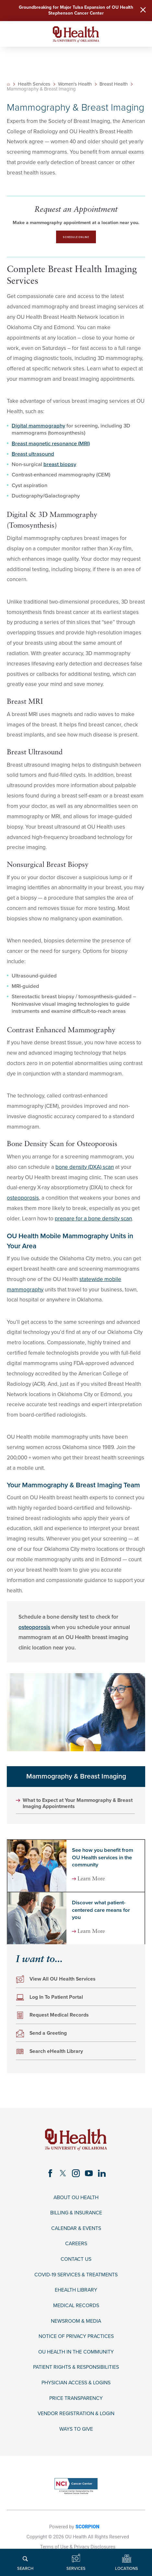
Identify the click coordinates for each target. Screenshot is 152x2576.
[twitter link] (62, 2176)
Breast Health (114, 85)
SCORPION (87, 2538)
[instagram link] (76, 2176)
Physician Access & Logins (76, 2392)
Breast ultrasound (33, 456)
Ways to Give (76, 2440)
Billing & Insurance (76, 2217)
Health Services (34, 85)
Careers (76, 2249)
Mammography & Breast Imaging (76, 1778)
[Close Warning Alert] (142, 11)
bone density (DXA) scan (84, 1169)
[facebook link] (48, 2176)
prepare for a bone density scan (93, 1220)
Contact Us (76, 2265)
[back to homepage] (9, 86)
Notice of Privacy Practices (76, 2345)
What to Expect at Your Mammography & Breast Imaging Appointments (73, 1806)
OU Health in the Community (76, 2360)
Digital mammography (38, 428)
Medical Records (76, 2313)
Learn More (93, 1882)
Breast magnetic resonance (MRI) (51, 446)
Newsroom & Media (76, 2329)
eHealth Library (76, 2297)
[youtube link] (90, 2176)
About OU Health (76, 2202)
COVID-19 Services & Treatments (76, 2281)
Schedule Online (76, 239)
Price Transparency (76, 2408)
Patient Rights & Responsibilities (76, 2376)
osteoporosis (23, 1200)
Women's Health (75, 85)
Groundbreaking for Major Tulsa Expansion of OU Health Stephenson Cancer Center (76, 11)
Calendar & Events (76, 2233)
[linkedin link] (103, 2176)
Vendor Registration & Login (76, 2424)
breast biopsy (59, 466)
